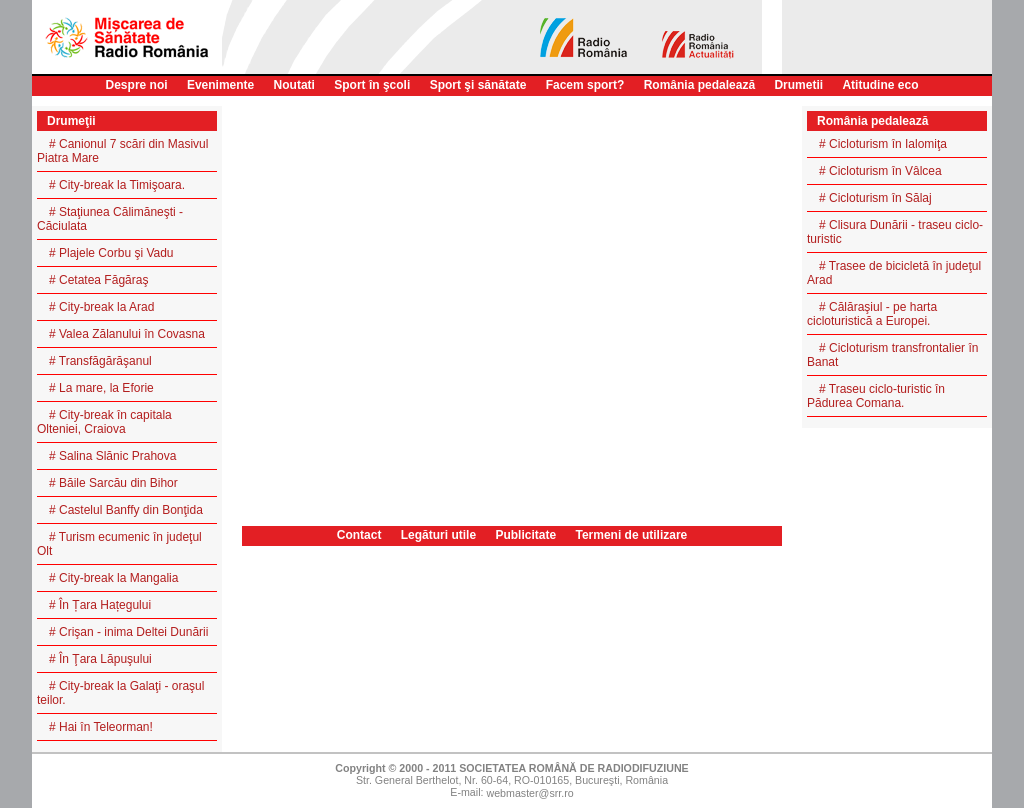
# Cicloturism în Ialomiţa (883, 144)
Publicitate (525, 535)
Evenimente (220, 85)
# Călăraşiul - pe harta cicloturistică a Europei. (872, 314)
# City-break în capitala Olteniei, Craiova (104, 422)
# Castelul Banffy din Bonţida (126, 510)
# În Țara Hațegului (100, 605)
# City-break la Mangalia (113, 578)
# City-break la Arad (101, 307)
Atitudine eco (880, 85)
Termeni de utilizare (631, 535)
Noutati (294, 85)
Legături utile (438, 535)
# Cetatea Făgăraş (98, 280)
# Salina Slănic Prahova (112, 456)
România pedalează (699, 85)
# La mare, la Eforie (101, 388)
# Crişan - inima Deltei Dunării (128, 632)
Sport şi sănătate (478, 85)
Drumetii (798, 85)
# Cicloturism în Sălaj (875, 198)
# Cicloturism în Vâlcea (880, 171)
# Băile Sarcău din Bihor (113, 483)
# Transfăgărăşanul (100, 361)
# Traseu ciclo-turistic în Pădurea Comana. (876, 396)
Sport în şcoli (372, 85)
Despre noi (137, 85)
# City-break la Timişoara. (117, 185)
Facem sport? (585, 85)
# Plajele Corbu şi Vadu (111, 253)
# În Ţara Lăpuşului (100, 659)
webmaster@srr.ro (529, 794)
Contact (359, 535)
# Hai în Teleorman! (101, 727)
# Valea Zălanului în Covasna (127, 334)
